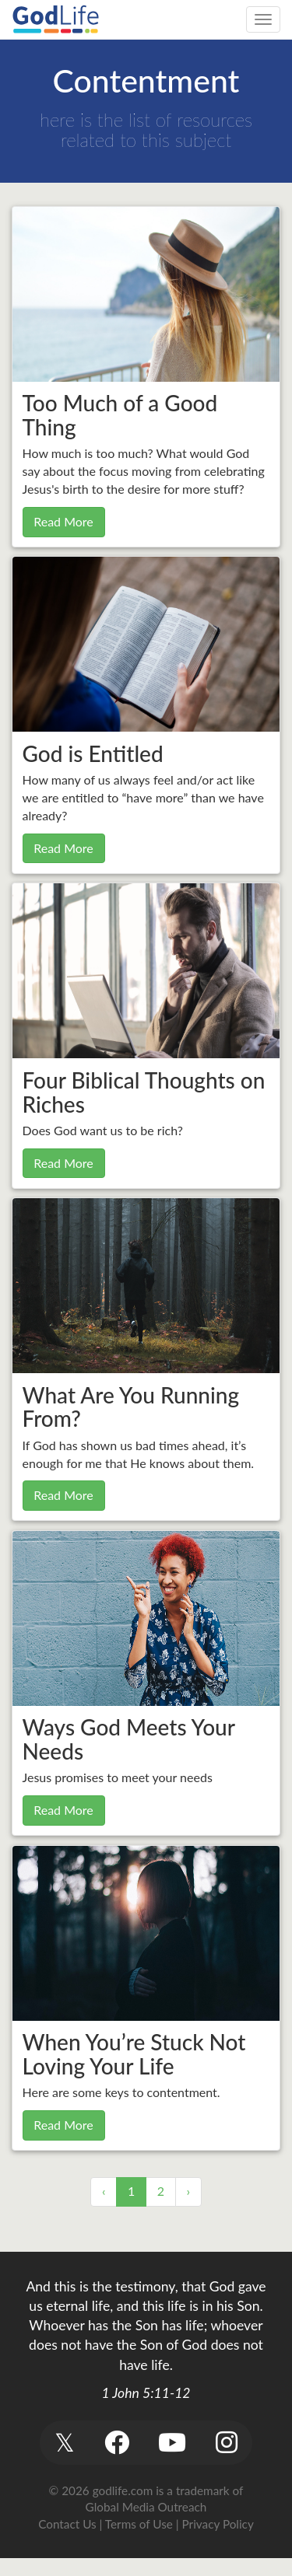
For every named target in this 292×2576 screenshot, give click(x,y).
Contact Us (67, 2524)
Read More (63, 521)
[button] (65, 2442)
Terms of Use (139, 2524)
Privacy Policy (218, 2524)
